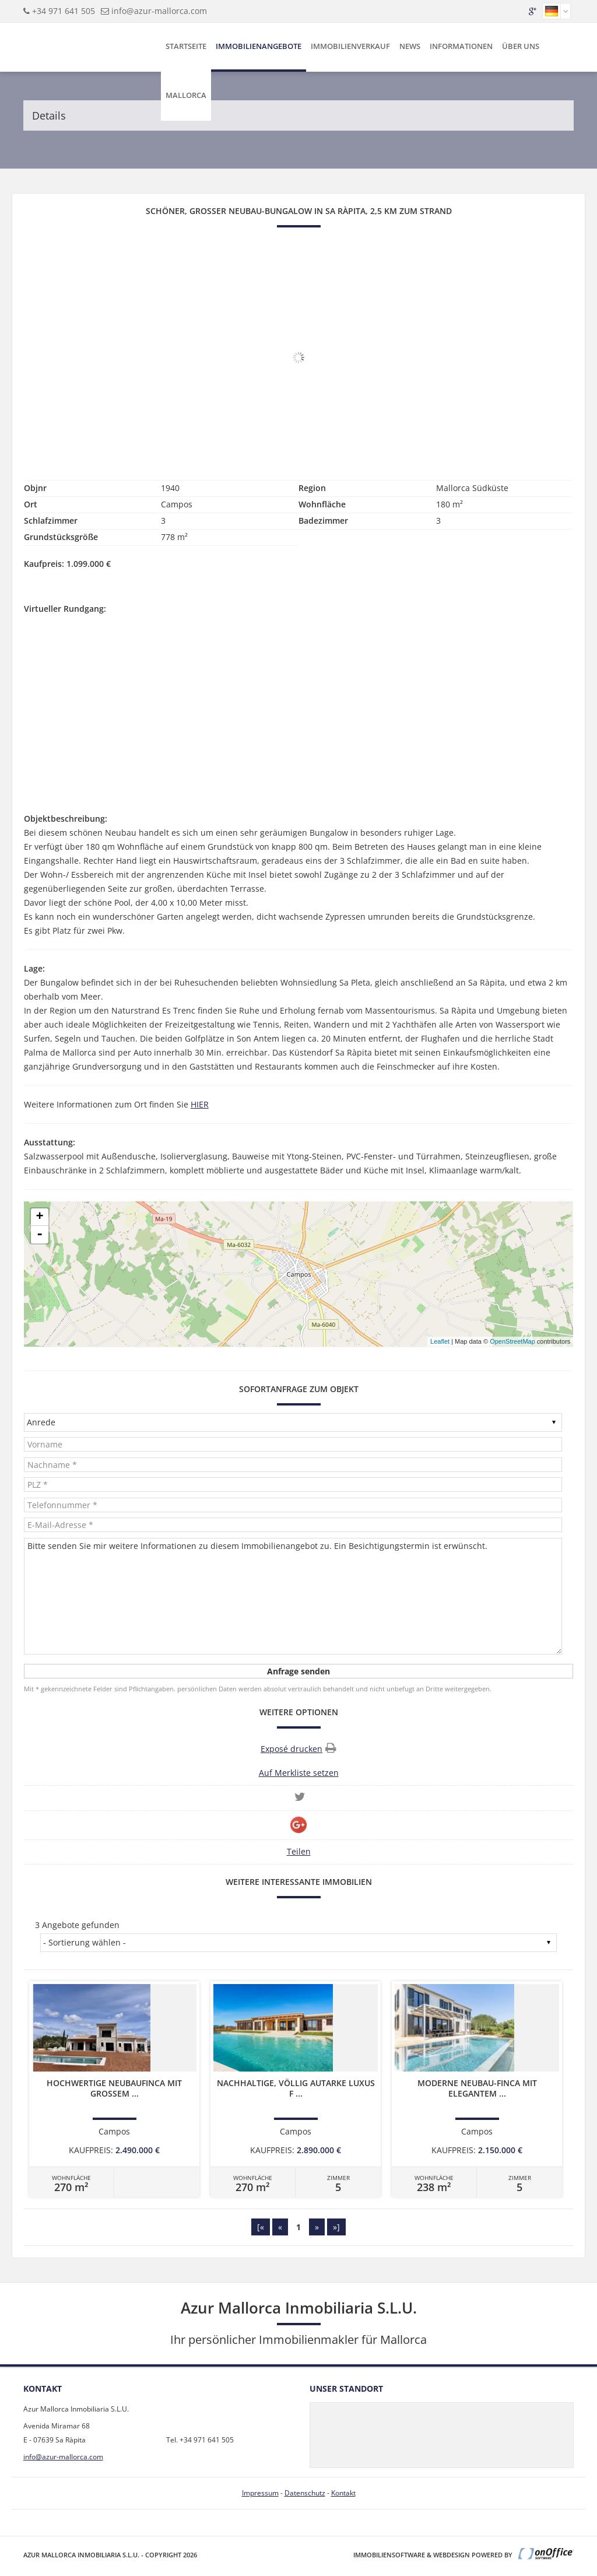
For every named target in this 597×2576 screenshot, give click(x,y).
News (409, 46)
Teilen (299, 1851)
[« (260, 2226)
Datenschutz (305, 2493)
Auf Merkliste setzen (299, 1772)
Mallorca (186, 95)
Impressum (260, 2493)
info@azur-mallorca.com (159, 10)
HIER (200, 1104)
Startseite (186, 46)
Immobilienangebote (258, 46)
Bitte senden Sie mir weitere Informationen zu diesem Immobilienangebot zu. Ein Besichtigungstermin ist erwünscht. (293, 1596)
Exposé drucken (298, 1748)
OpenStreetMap (512, 1341)
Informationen (461, 46)
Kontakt (343, 2493)
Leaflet (439, 1341)
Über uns (520, 46)
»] (336, 2226)
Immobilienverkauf (350, 46)
